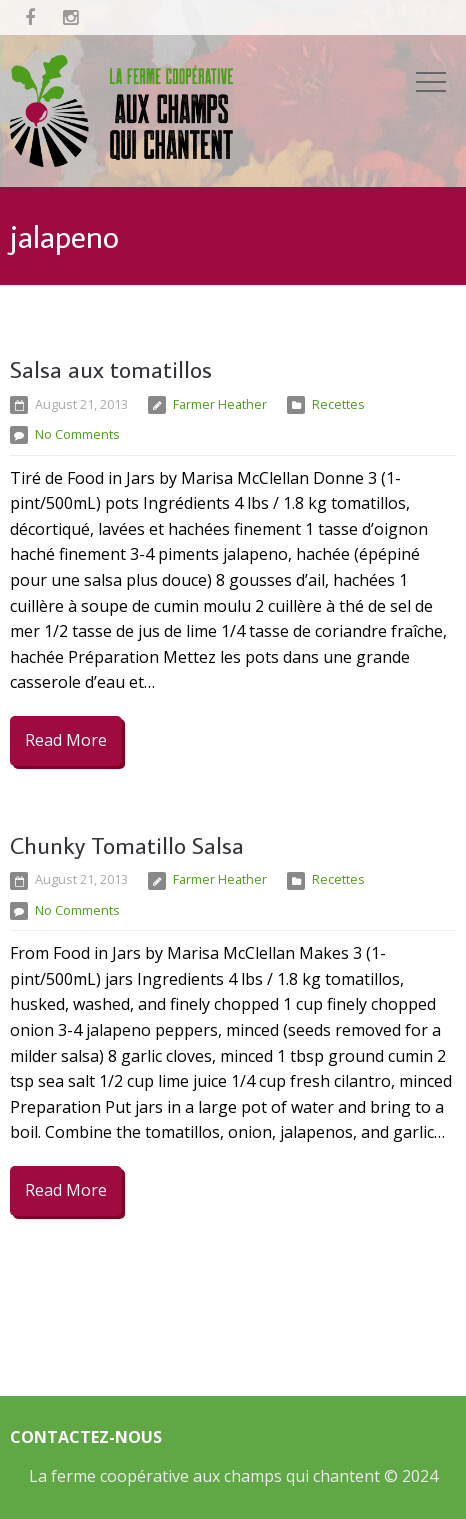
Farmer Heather (220, 404)
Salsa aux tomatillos (111, 368)
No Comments (77, 434)
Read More (66, 740)
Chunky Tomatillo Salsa (127, 844)
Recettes (338, 404)
